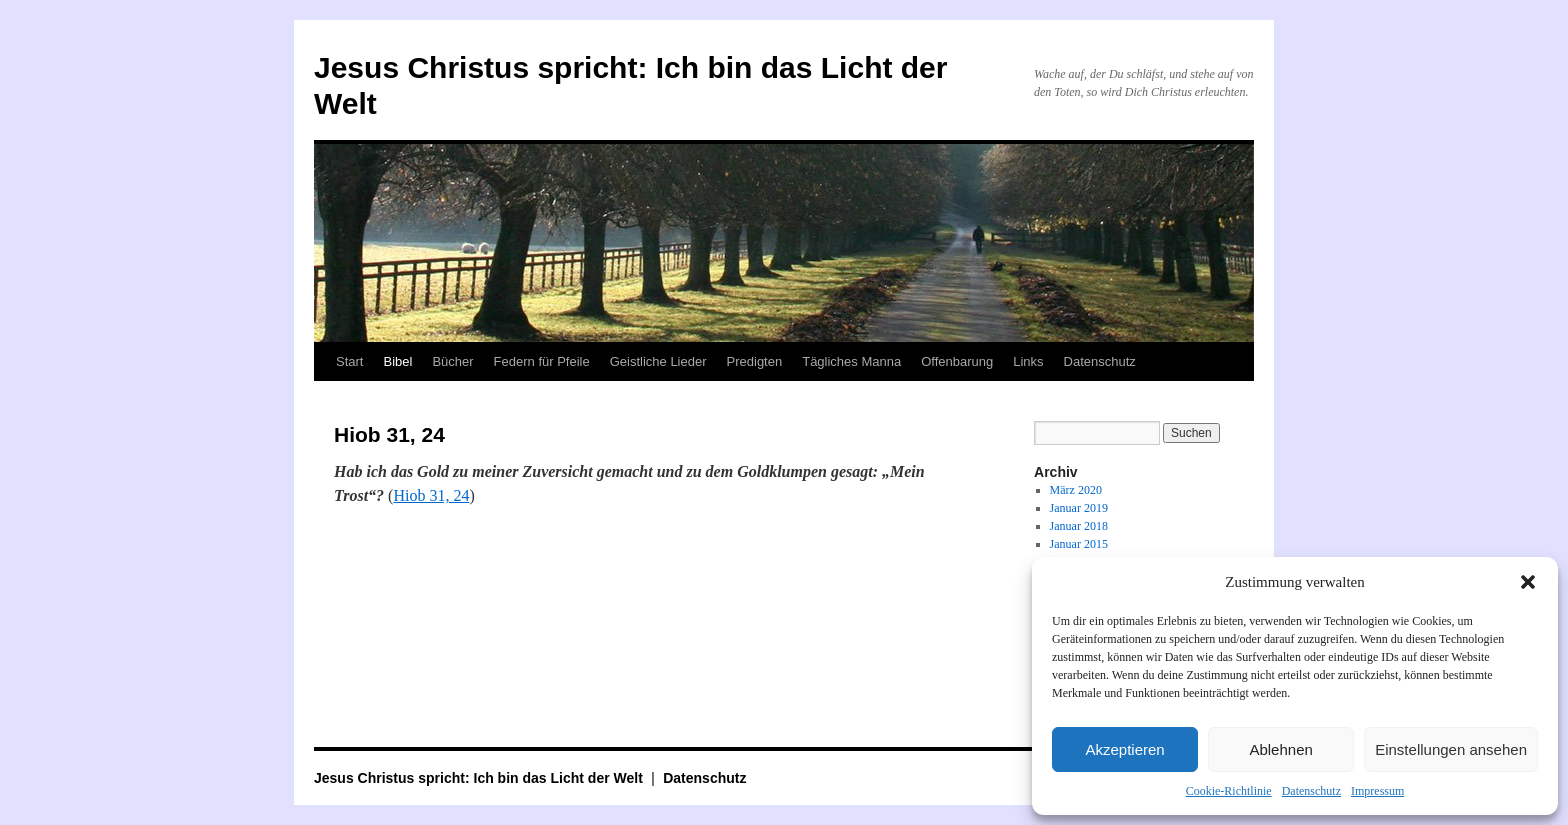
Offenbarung (957, 361)
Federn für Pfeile (542, 361)
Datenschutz (1311, 791)
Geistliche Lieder (658, 361)
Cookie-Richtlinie (1229, 791)
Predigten (755, 361)
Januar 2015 (1079, 544)
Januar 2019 (1079, 508)
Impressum (1377, 791)
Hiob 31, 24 (431, 495)
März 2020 (1076, 490)
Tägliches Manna (851, 361)
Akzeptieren (1124, 749)
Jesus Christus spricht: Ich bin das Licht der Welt (480, 778)
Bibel (397, 361)
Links (1028, 361)
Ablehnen (1280, 749)
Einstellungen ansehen (1451, 749)
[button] (1528, 582)
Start (349, 361)
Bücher (452, 361)
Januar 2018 (1079, 526)
